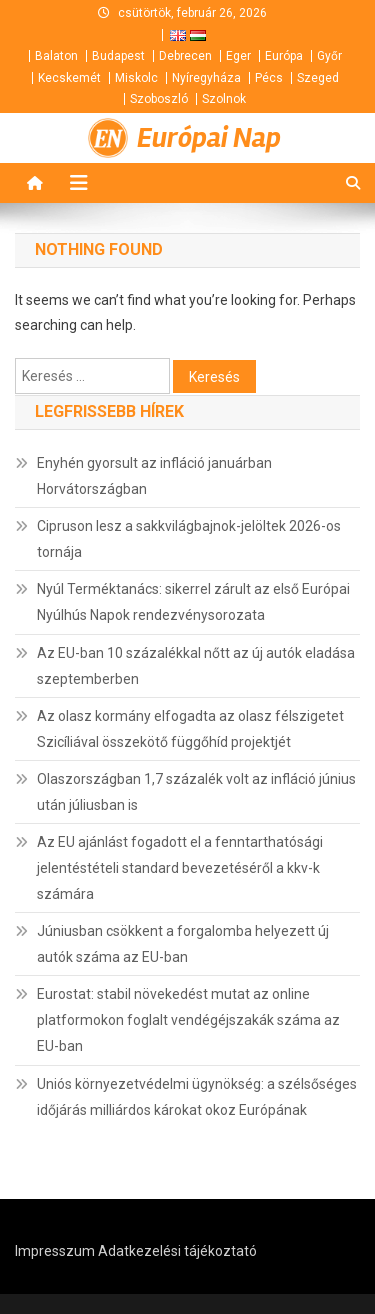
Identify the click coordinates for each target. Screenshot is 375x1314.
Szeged (318, 78)
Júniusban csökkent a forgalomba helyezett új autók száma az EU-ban (183, 944)
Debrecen (185, 56)
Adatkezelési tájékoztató (177, 1251)
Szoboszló (159, 99)
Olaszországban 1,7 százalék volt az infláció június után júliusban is (196, 792)
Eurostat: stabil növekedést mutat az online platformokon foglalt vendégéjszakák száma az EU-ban (188, 1020)
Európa (284, 56)
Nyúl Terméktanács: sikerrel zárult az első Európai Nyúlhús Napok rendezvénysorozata (193, 602)
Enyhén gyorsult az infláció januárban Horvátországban (154, 476)
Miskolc (136, 78)
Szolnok (224, 99)
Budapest (118, 56)
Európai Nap (209, 138)
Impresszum (55, 1251)
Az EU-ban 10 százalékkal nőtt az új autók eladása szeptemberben (196, 666)
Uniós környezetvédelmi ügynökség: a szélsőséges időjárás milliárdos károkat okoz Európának (197, 1097)
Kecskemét (69, 78)
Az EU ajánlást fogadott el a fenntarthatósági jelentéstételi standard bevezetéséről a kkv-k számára (180, 868)
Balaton (56, 56)
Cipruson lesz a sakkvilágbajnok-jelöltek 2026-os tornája (189, 539)
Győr (329, 56)
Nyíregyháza (206, 78)
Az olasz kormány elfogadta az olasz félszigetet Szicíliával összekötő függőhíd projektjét (190, 729)
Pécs (269, 78)
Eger (238, 56)
